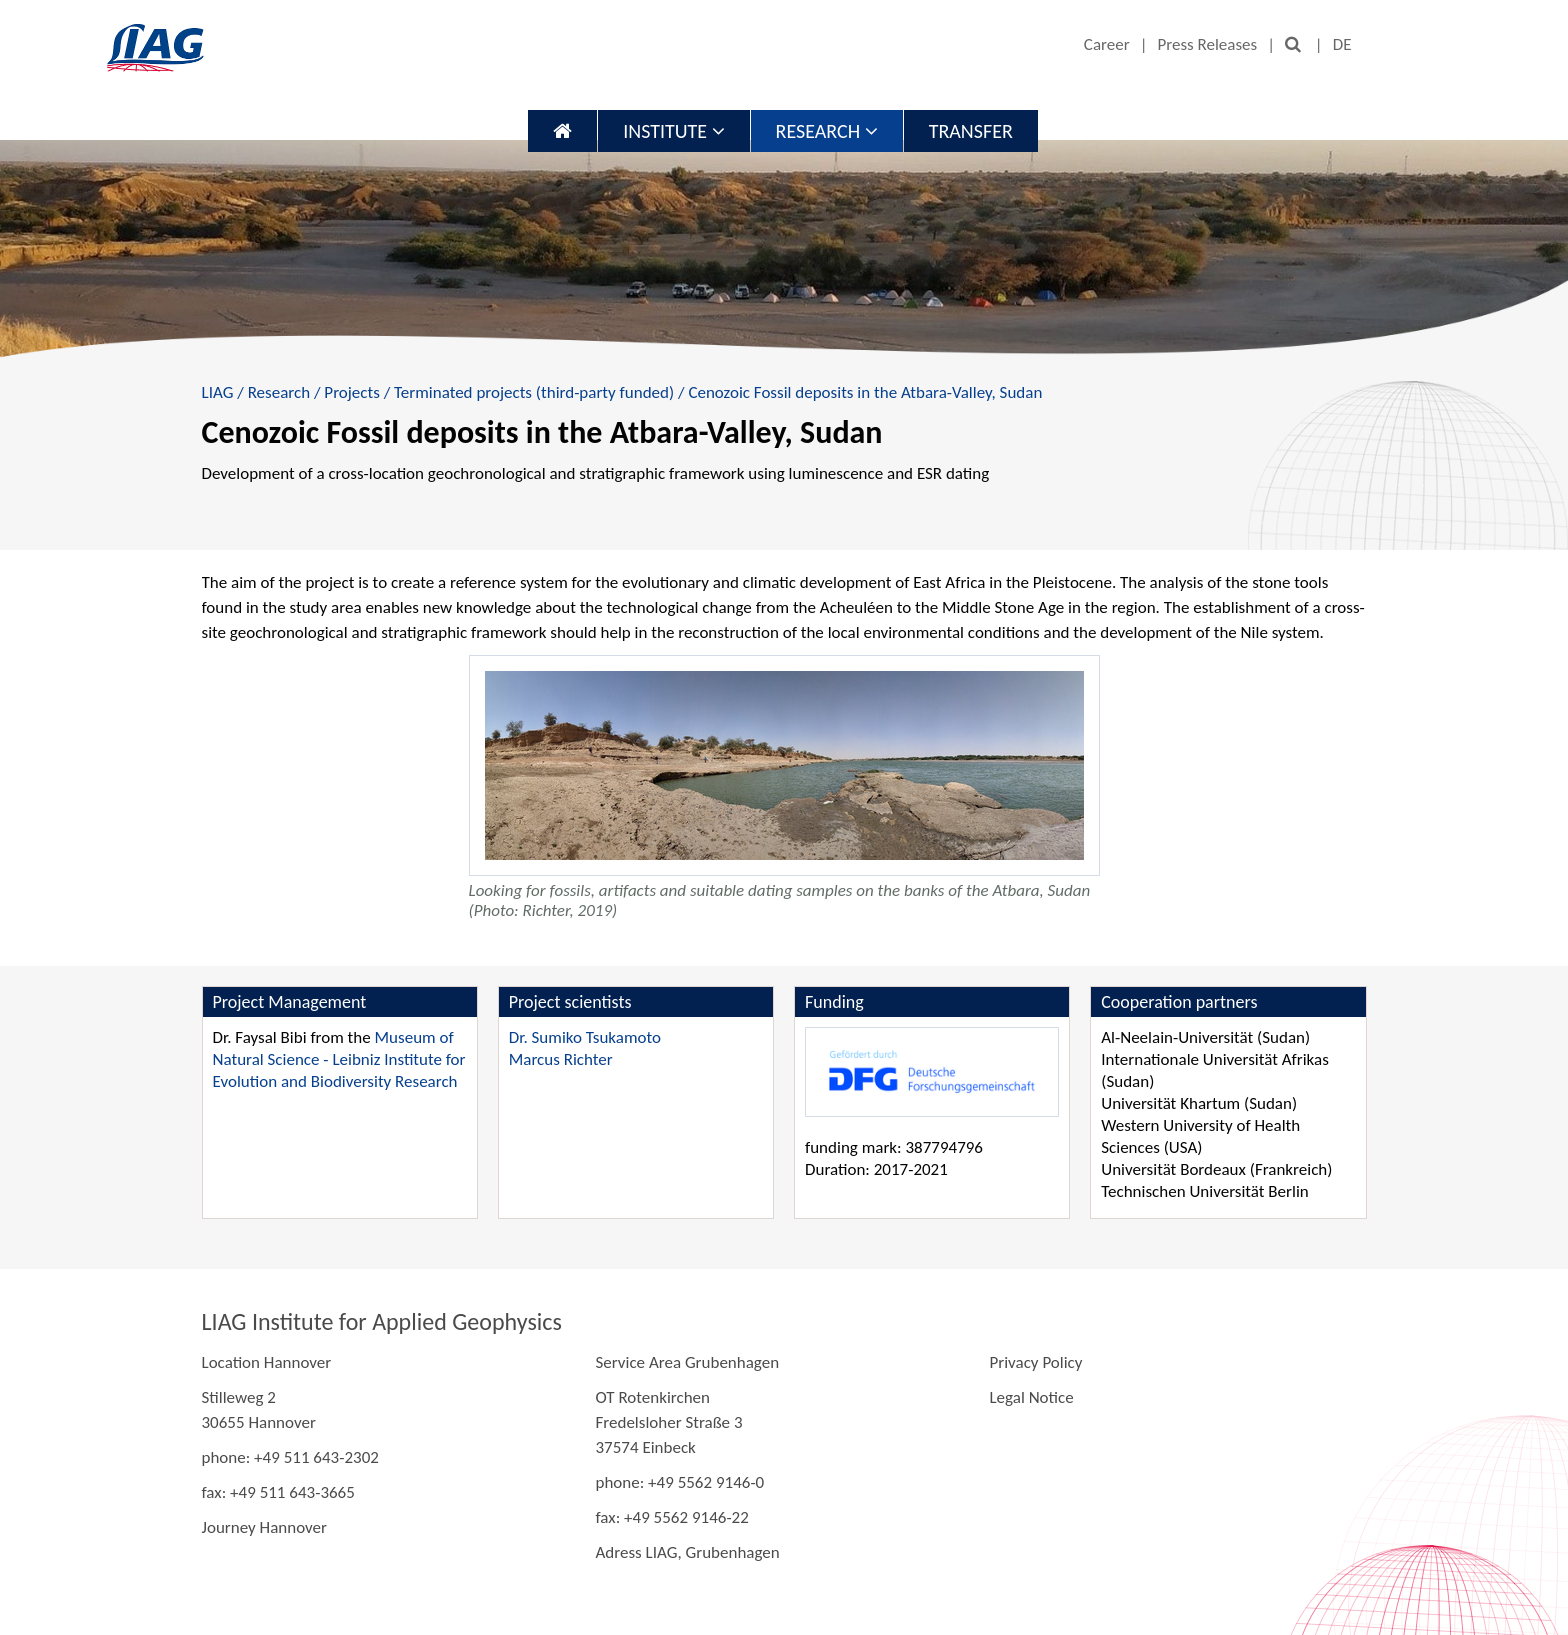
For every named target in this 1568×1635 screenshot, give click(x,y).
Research (827, 131)
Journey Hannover (264, 1527)
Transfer (971, 131)
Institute (673, 131)
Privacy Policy (1035, 1362)
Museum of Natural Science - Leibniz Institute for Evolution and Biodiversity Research (339, 1059)
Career (1107, 44)
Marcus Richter (561, 1059)
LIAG (218, 392)
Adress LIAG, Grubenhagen (687, 1552)
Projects (351, 392)
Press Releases (1207, 44)
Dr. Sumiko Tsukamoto (585, 1037)
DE (1342, 44)
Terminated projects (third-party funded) (534, 392)
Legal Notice (1031, 1397)
